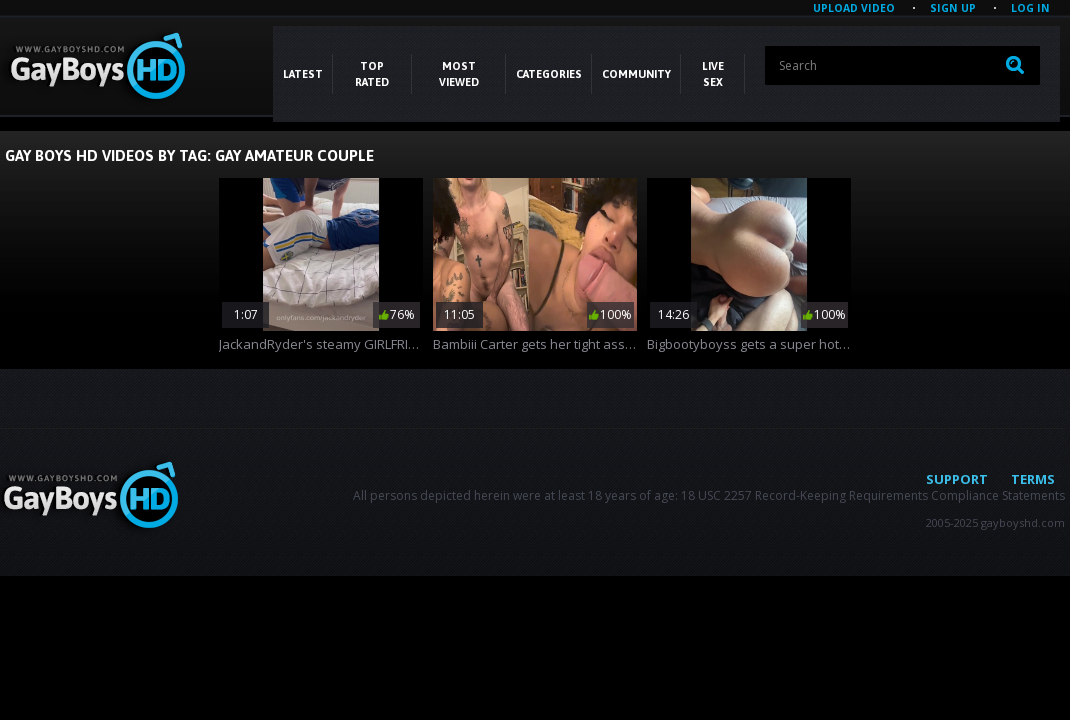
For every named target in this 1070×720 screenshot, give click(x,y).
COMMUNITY (636, 74)
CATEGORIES (549, 74)
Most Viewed (459, 74)
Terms (1033, 479)
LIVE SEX (713, 74)
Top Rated (372, 74)
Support (957, 479)
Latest (303, 74)
